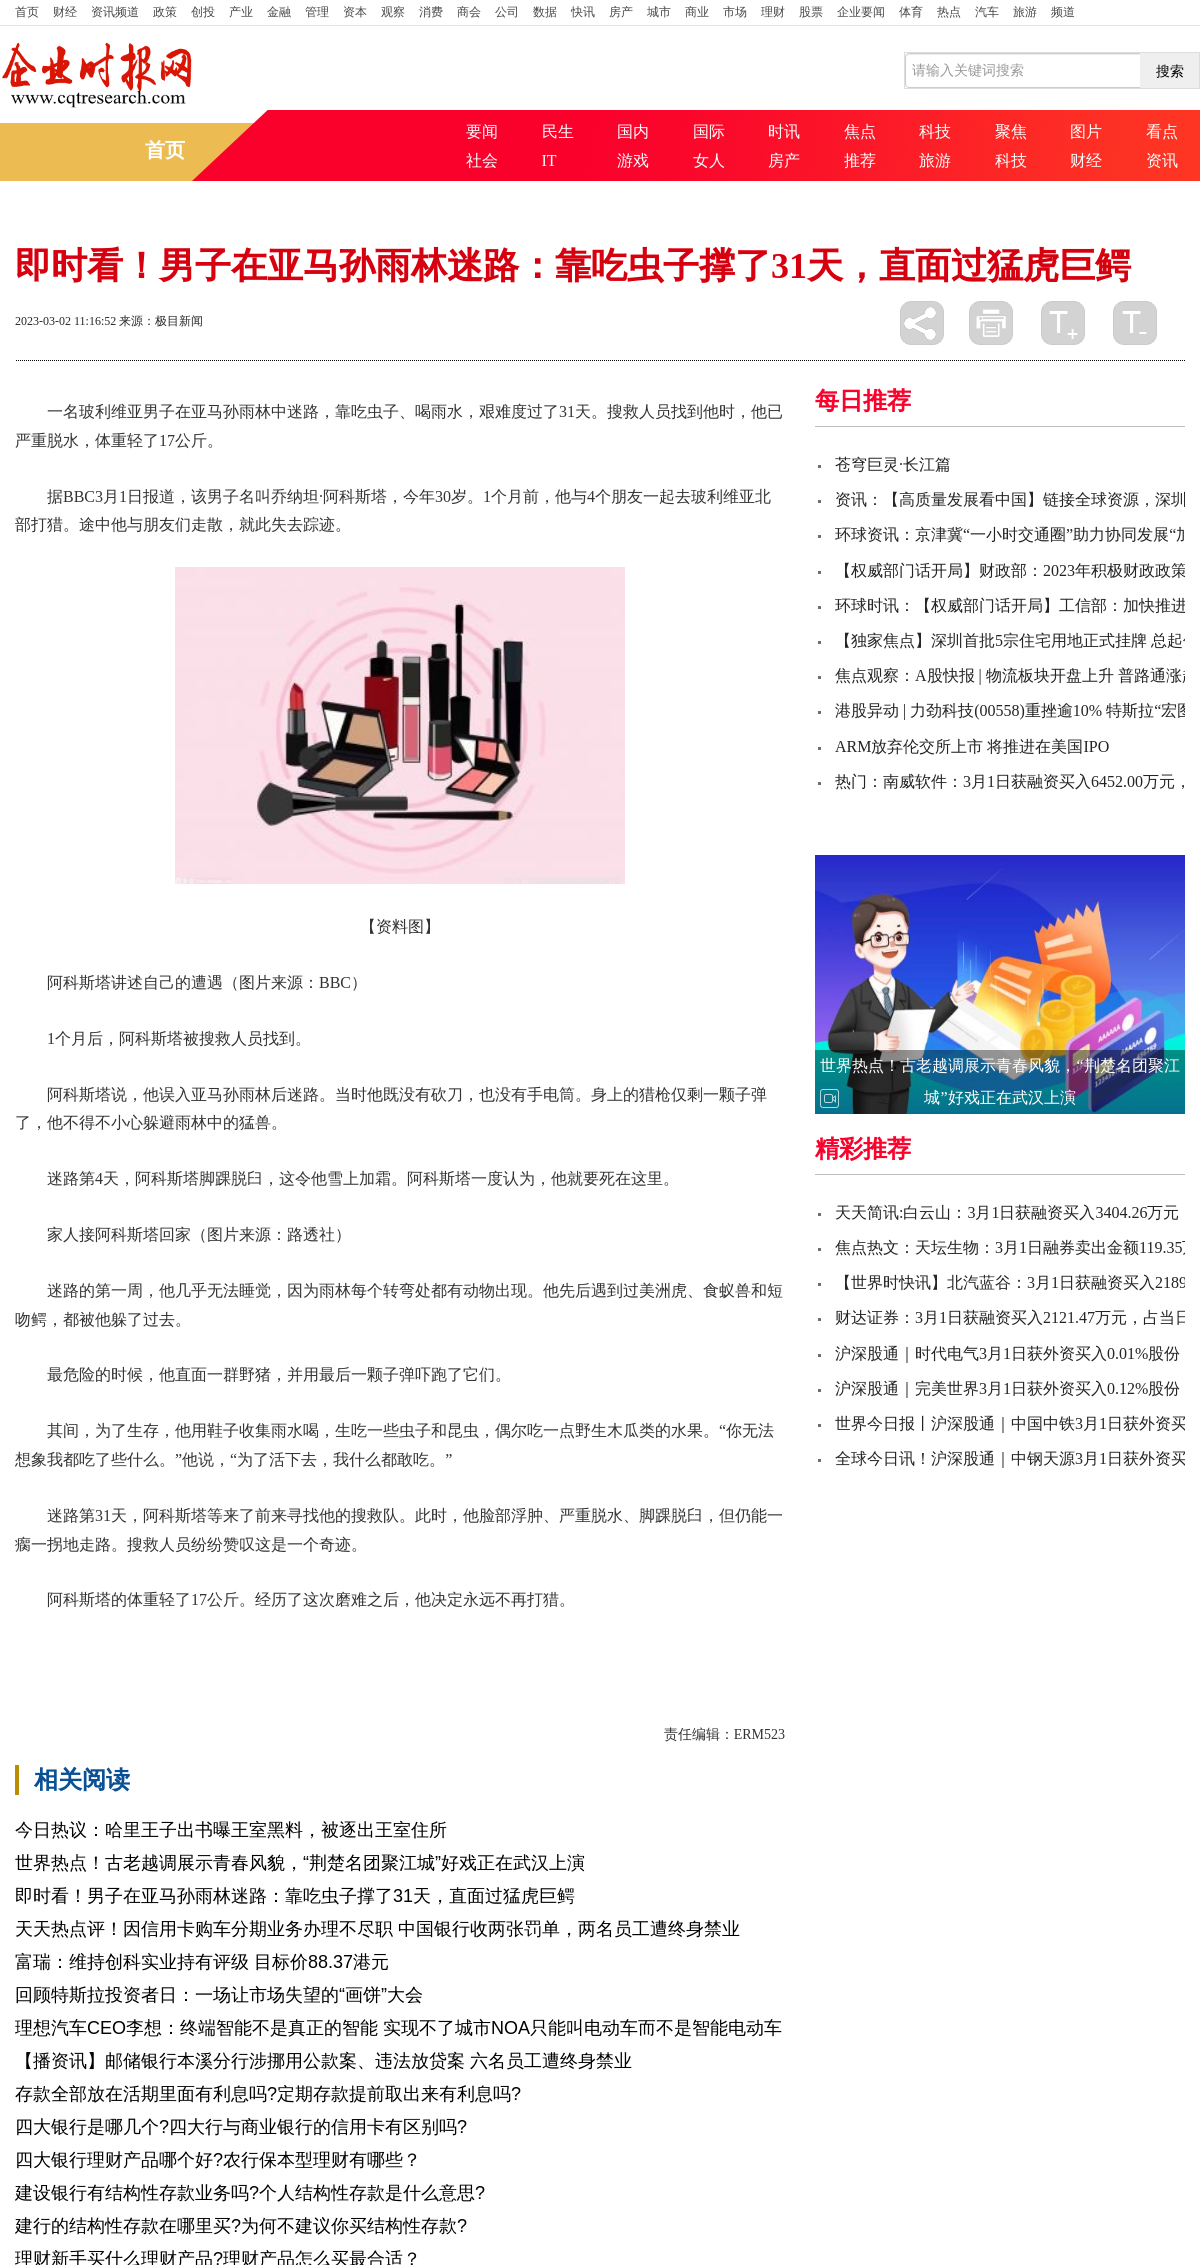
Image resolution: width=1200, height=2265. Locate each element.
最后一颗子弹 (335, 1634)
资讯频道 (115, 12)
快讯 (583, 12)
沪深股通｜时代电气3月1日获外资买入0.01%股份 (1007, 1353)
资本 (355, 12)
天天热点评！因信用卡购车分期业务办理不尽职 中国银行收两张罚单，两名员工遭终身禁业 (377, 1929)
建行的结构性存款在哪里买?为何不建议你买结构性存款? (241, 2226)
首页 (27, 12)
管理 (317, 12)
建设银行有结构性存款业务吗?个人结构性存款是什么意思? (250, 2193)
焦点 (860, 131)
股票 (811, 12)
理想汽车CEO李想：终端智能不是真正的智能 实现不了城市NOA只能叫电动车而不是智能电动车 (398, 2028)
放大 (1063, 323)
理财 (773, 12)
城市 (659, 12)
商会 (469, 12)
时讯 (784, 131)
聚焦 (1011, 131)
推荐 (860, 160)
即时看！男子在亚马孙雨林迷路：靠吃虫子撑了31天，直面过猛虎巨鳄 (295, 1896)
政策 (165, 12)
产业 (241, 12)
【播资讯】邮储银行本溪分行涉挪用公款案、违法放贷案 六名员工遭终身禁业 (323, 2061)
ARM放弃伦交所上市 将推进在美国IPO (972, 746)
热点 (949, 12)
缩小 (1135, 323)
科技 (935, 131)
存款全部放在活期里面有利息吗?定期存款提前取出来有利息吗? (268, 2094)
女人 (709, 160)
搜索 (1170, 71)
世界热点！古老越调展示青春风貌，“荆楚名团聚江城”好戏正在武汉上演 (300, 1863)
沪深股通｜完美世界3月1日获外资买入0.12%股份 (1007, 1388)
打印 (991, 323)
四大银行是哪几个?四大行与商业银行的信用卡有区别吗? (241, 2127)
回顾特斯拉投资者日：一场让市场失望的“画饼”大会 (219, 1995)
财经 (65, 12)
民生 (558, 131)
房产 (621, 12)
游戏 (633, 160)
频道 (1063, 12)
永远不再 (251, 1634)
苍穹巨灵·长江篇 (893, 464)
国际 (709, 131)
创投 (203, 12)
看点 (1162, 131)
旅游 (1025, 12)
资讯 (1162, 160)
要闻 (482, 131)
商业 (697, 12)
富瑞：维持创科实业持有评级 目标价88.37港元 (202, 1962)
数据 (545, 12)
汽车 (987, 12)
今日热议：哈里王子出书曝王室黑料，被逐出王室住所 (231, 1830)
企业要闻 (861, 12)
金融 (279, 12)
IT (549, 160)
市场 (735, 12)
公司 (507, 12)
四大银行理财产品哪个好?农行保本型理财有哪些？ (218, 2160)
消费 (431, 12)
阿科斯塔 (115, 1634)
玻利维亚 (183, 1634)
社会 (482, 160)
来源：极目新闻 (161, 321)
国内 (633, 131)
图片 (1086, 131)
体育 (911, 12)
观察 (393, 12)
